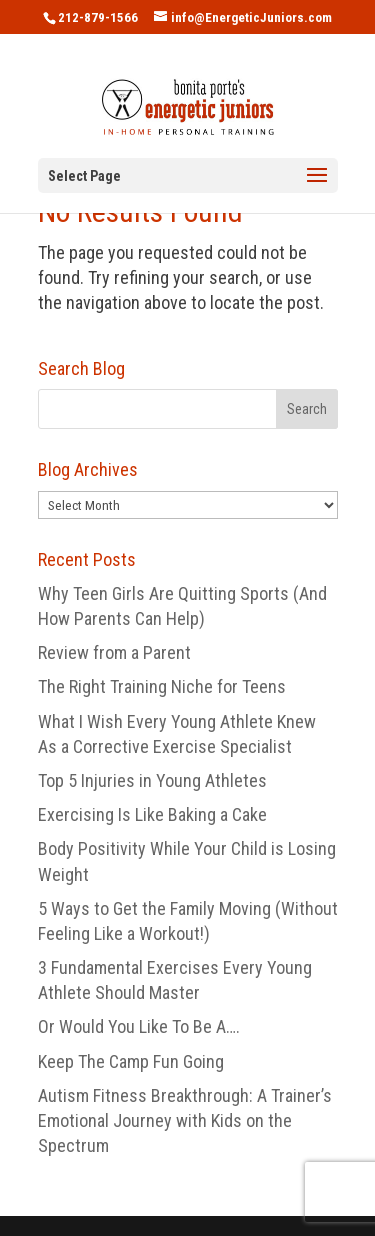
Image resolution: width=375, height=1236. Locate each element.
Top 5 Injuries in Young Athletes (152, 780)
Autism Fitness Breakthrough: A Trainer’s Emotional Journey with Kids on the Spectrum (185, 1120)
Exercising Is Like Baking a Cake (152, 814)
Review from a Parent (114, 652)
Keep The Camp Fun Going (131, 1061)
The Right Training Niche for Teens (162, 686)
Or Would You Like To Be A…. (139, 1026)
